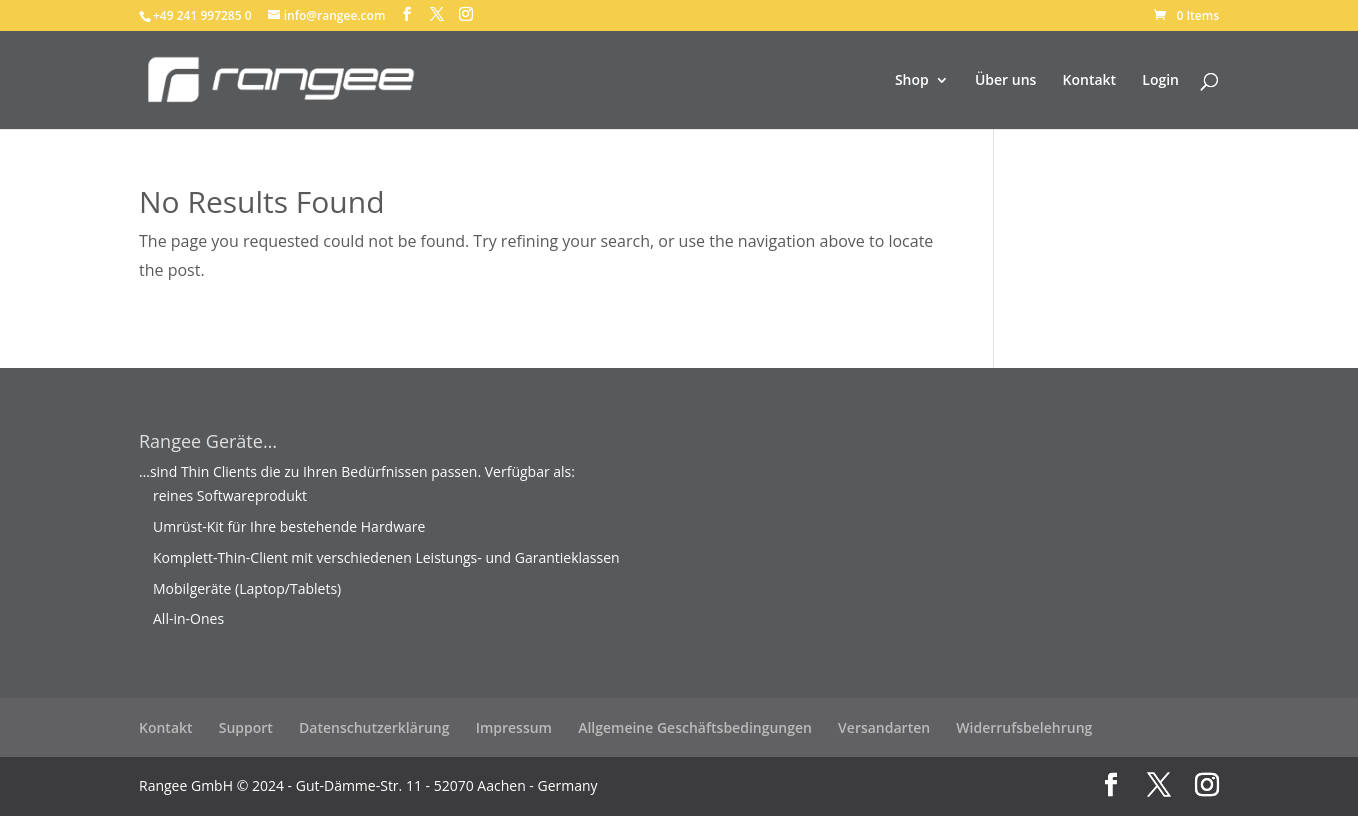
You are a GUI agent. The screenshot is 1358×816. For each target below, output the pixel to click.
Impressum (514, 727)
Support (246, 727)
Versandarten (884, 727)
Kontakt (1090, 81)
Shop (912, 81)
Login (1160, 81)
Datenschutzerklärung (374, 727)
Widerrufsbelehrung (1024, 727)
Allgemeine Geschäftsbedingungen (695, 727)
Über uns (1005, 81)
